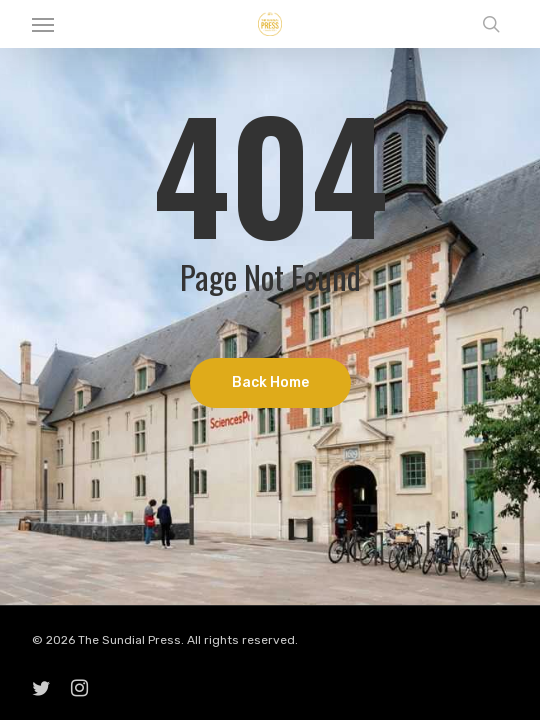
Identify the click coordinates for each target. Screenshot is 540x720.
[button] (43, 24)
